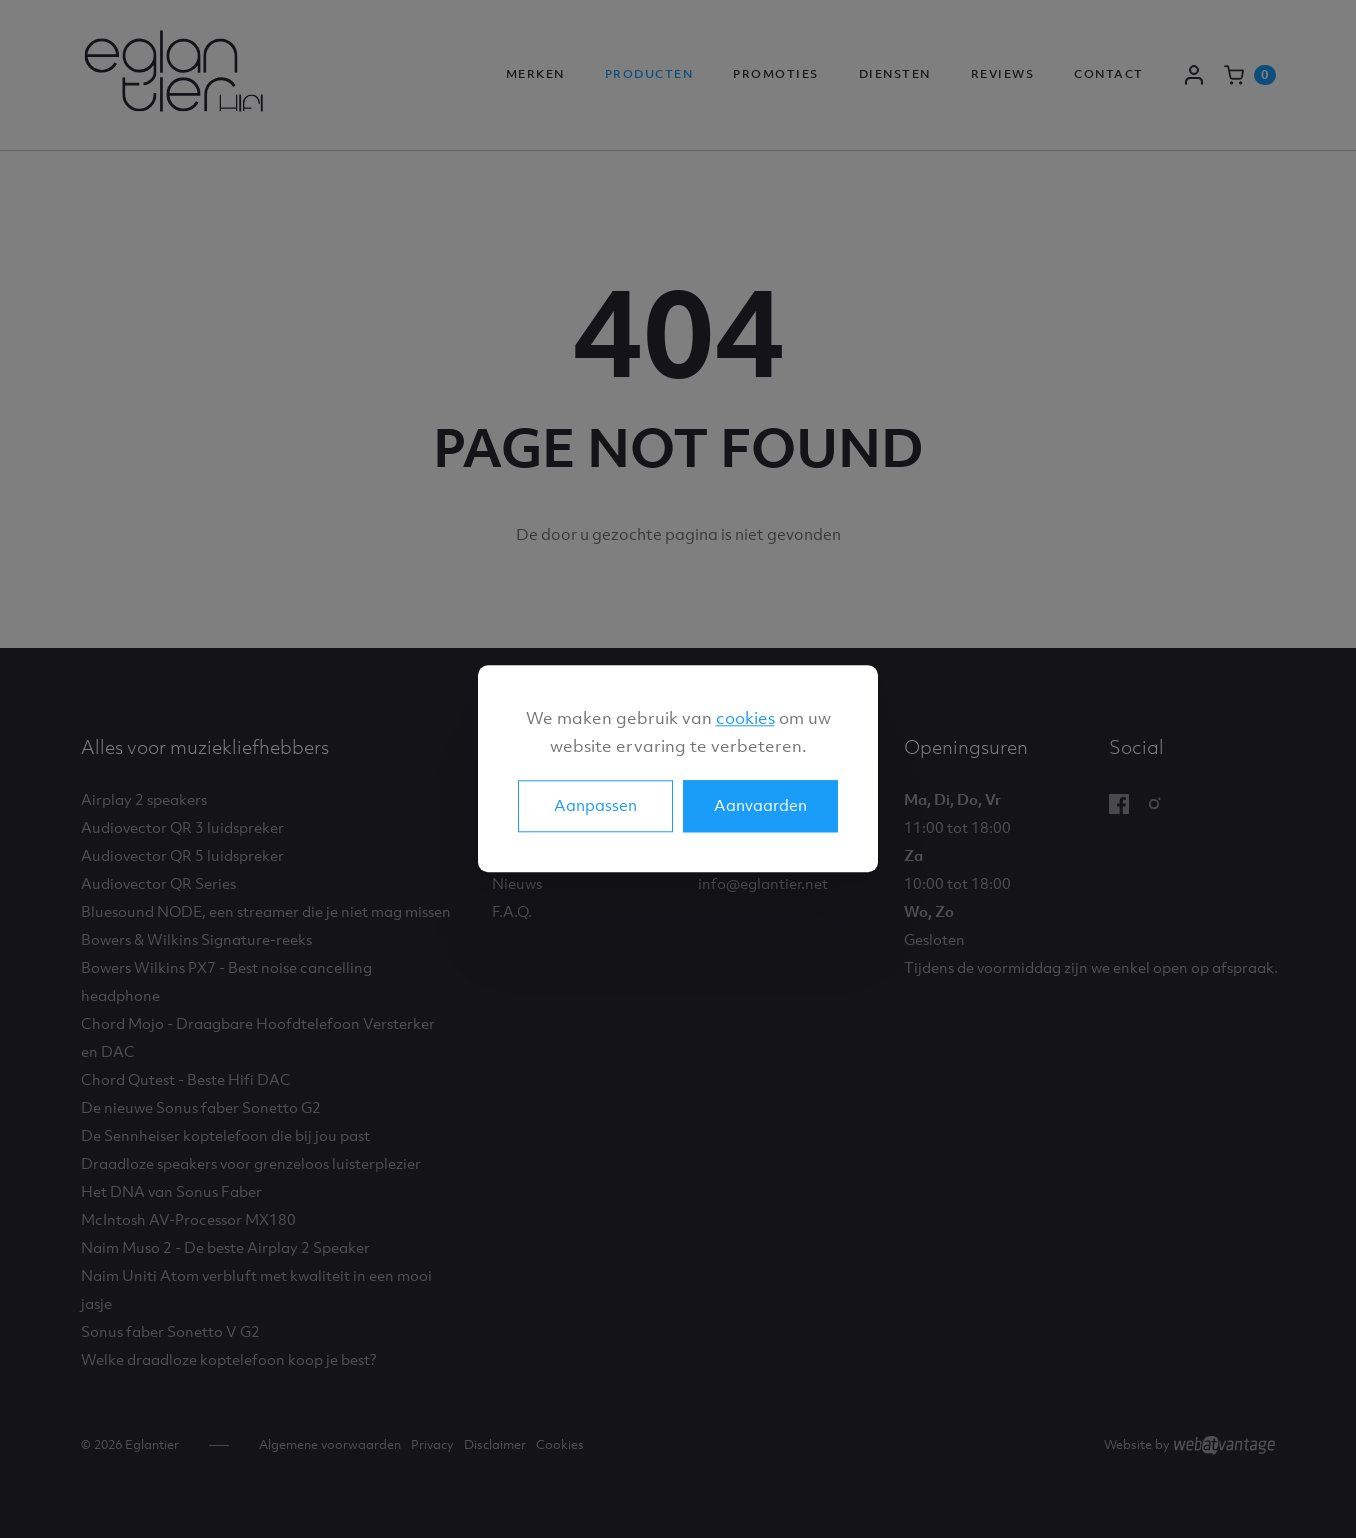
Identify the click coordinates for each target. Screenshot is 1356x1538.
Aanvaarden (760, 806)
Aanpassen (595, 806)
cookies (745, 718)
